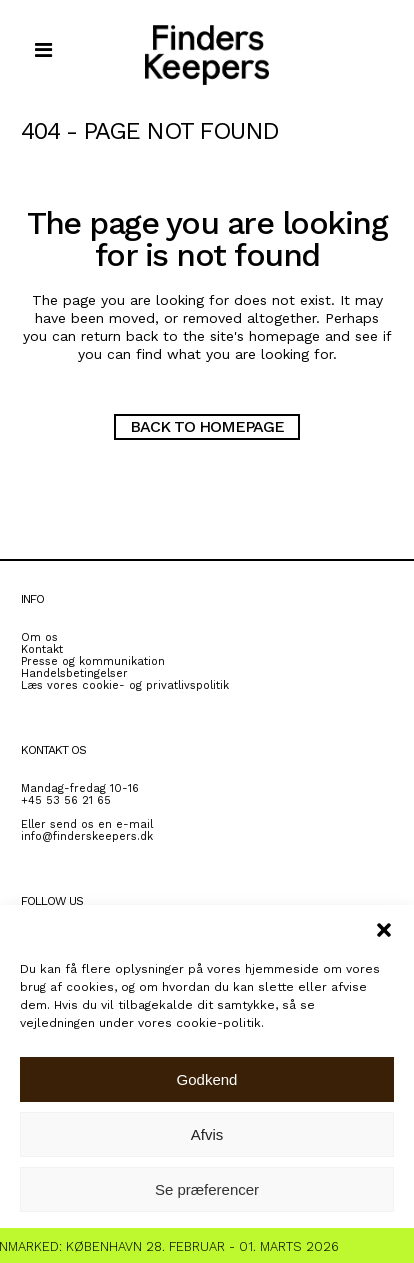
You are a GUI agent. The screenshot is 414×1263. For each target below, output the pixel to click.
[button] (384, 930)
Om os (39, 637)
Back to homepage (207, 426)
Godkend (207, 1079)
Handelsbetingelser (74, 673)
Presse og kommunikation (93, 661)
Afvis (207, 1134)
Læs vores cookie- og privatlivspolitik (125, 685)
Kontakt (42, 649)
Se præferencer (207, 1189)
